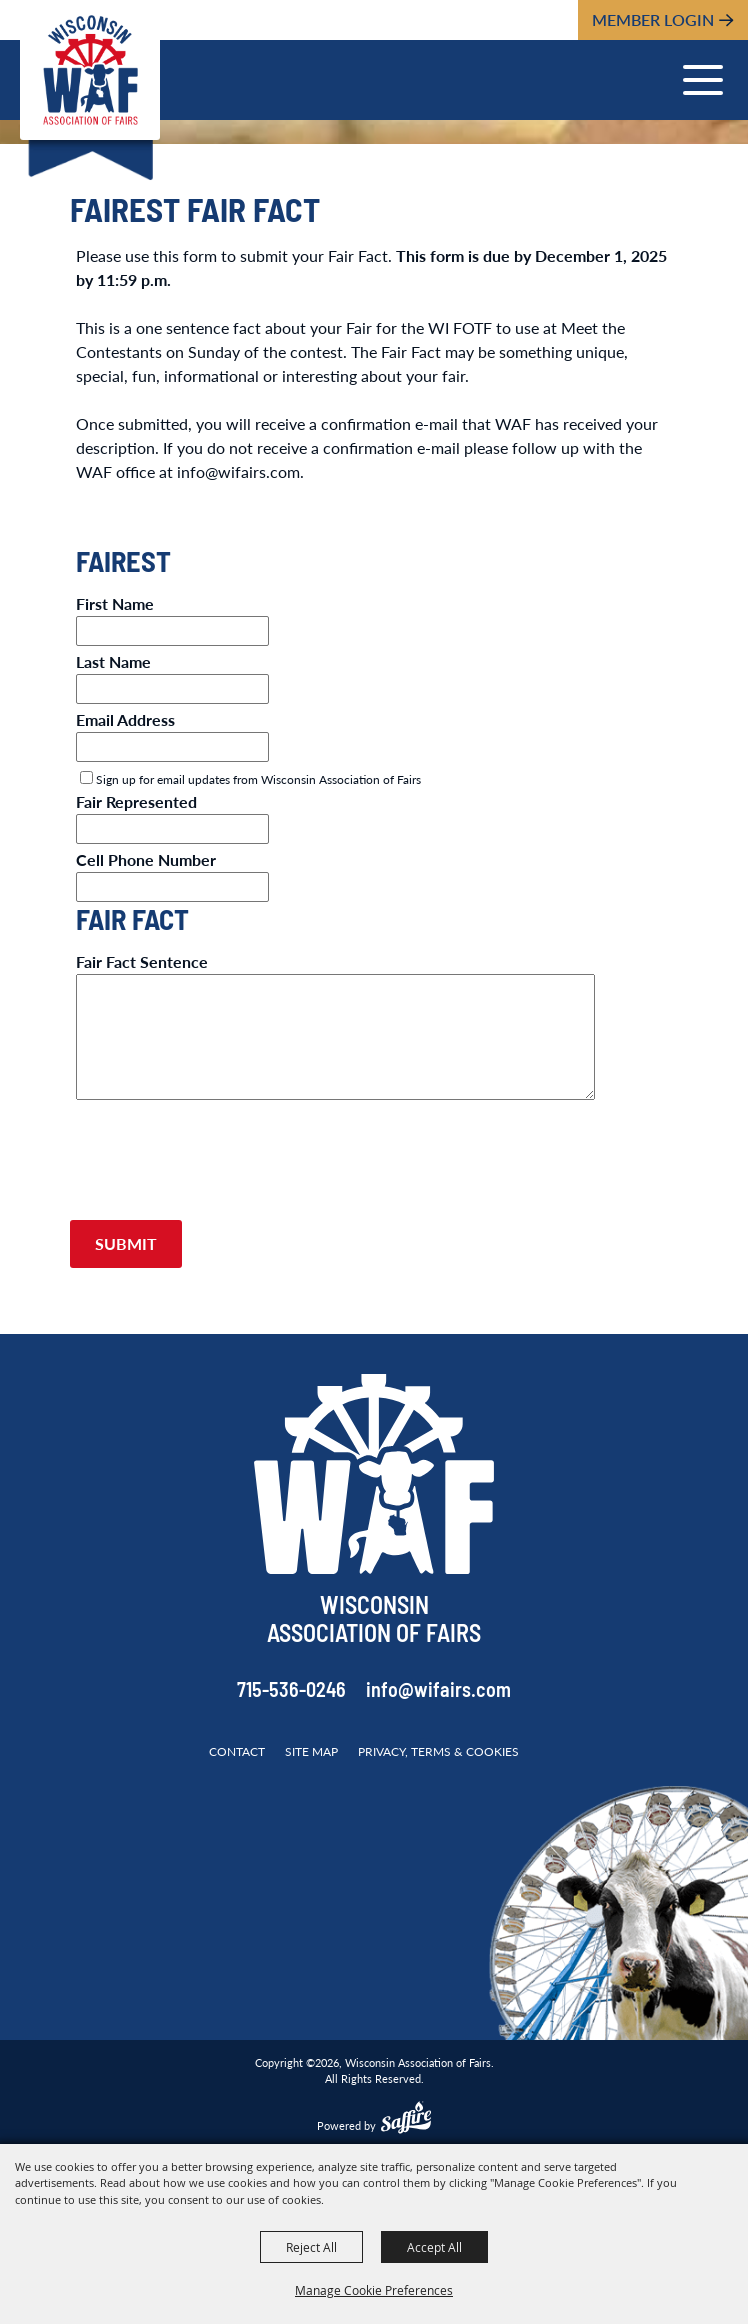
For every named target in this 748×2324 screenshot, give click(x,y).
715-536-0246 (291, 1692)
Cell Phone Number (146, 859)
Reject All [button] (311, 2247)
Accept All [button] (434, 2247)
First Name (115, 603)
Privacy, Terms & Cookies (438, 1751)
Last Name (113, 661)
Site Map (311, 1751)
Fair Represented (136, 801)
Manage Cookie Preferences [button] (374, 2290)
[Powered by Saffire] (406, 2120)
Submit (126, 1243)
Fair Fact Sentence (142, 961)
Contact (237, 1751)
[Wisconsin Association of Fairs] (90, 70)
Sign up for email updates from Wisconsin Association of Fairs (258, 779)
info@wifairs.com (438, 1692)
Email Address (125, 719)
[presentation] (222, 1169)
